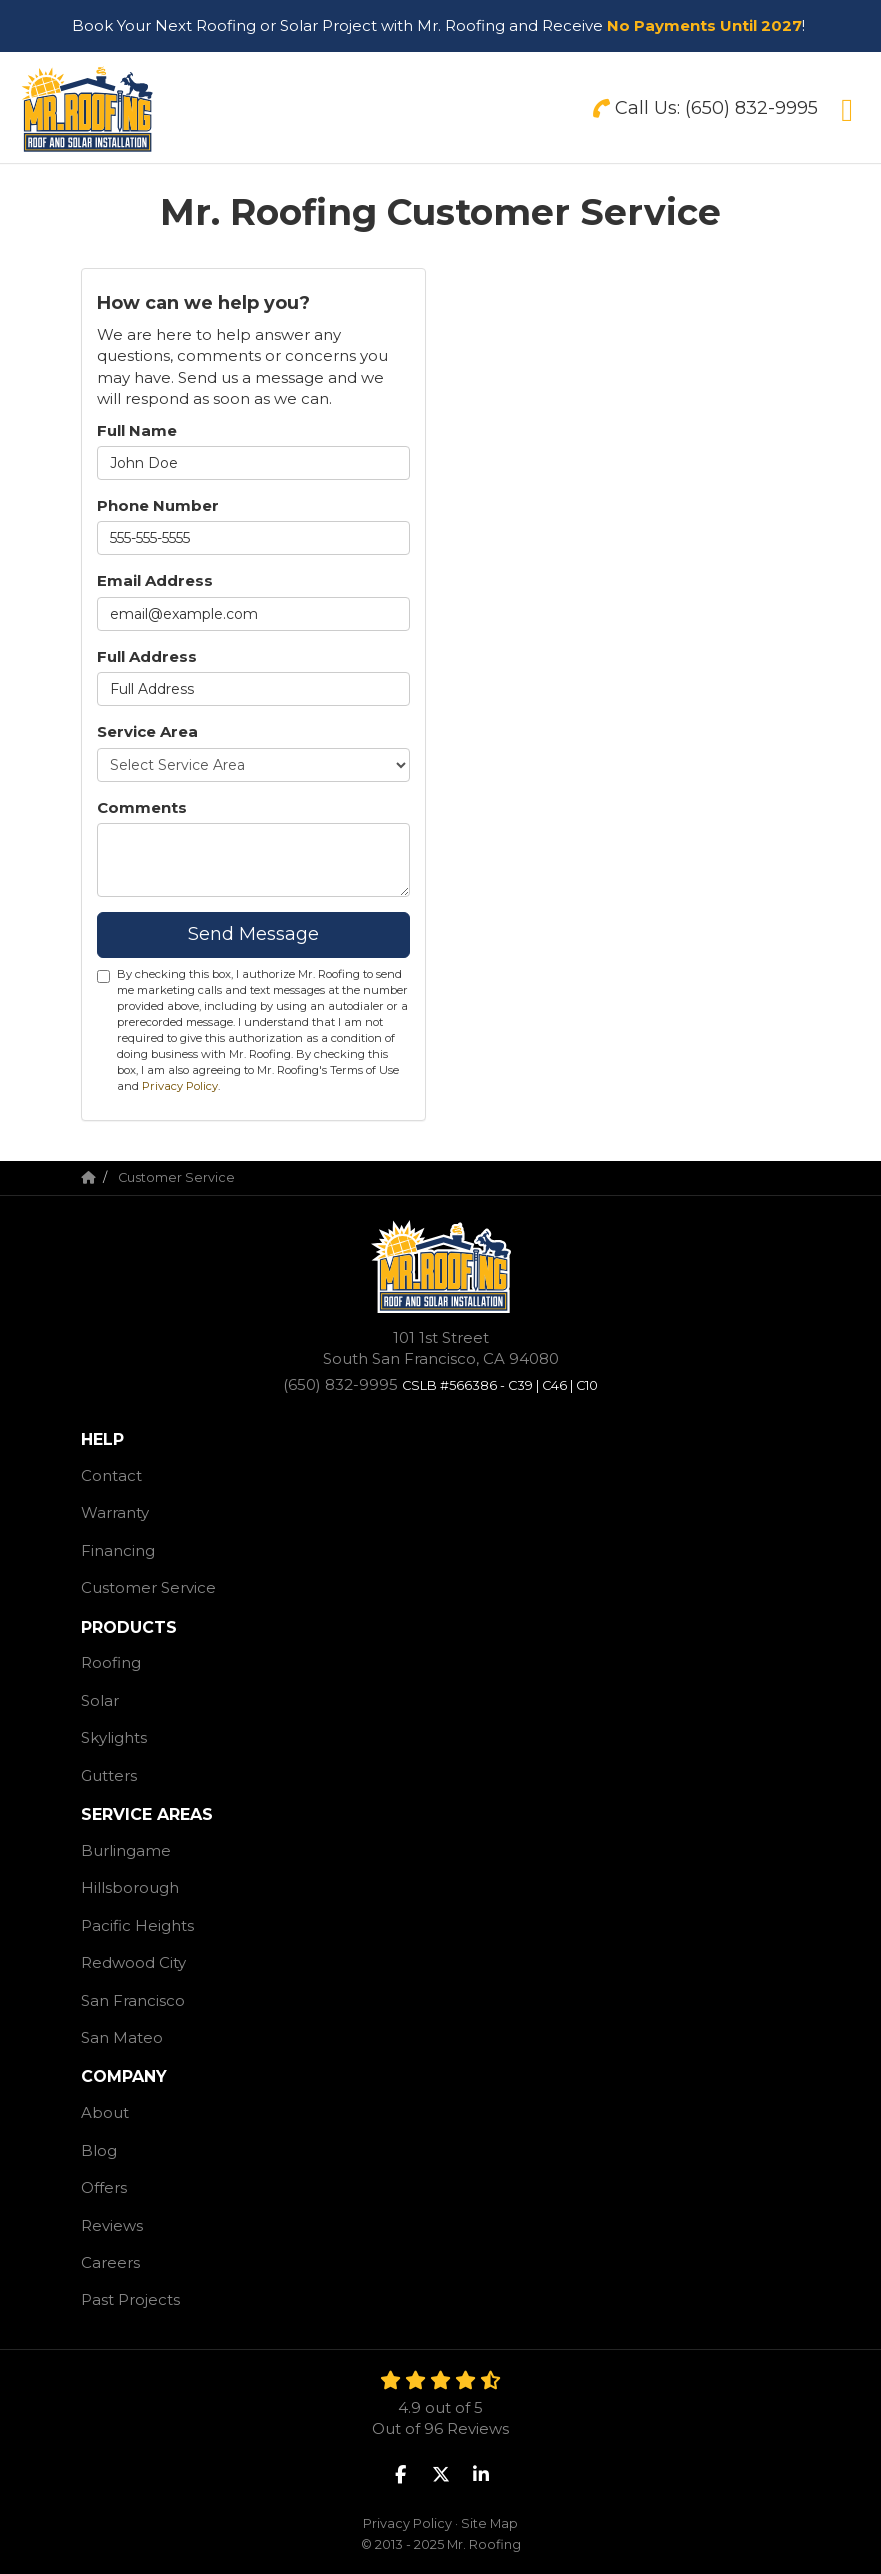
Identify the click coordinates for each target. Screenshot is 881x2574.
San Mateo (122, 2037)
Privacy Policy (180, 1086)
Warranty (115, 1512)
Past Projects (130, 2299)
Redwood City (133, 1962)
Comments (142, 807)
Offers (104, 2187)
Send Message (253, 934)
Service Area (147, 731)
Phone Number (158, 505)
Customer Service (148, 1587)
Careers (110, 2262)
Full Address (147, 656)
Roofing (111, 1662)
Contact (111, 1475)
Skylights (114, 1737)
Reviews (112, 2225)
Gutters (109, 1775)
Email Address (155, 580)
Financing (118, 1550)
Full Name (137, 430)
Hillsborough (130, 1887)
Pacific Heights (137, 1925)
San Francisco (133, 2000)
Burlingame (126, 1850)
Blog (99, 2150)
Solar (100, 1700)
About (105, 2112)
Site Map (489, 2523)
